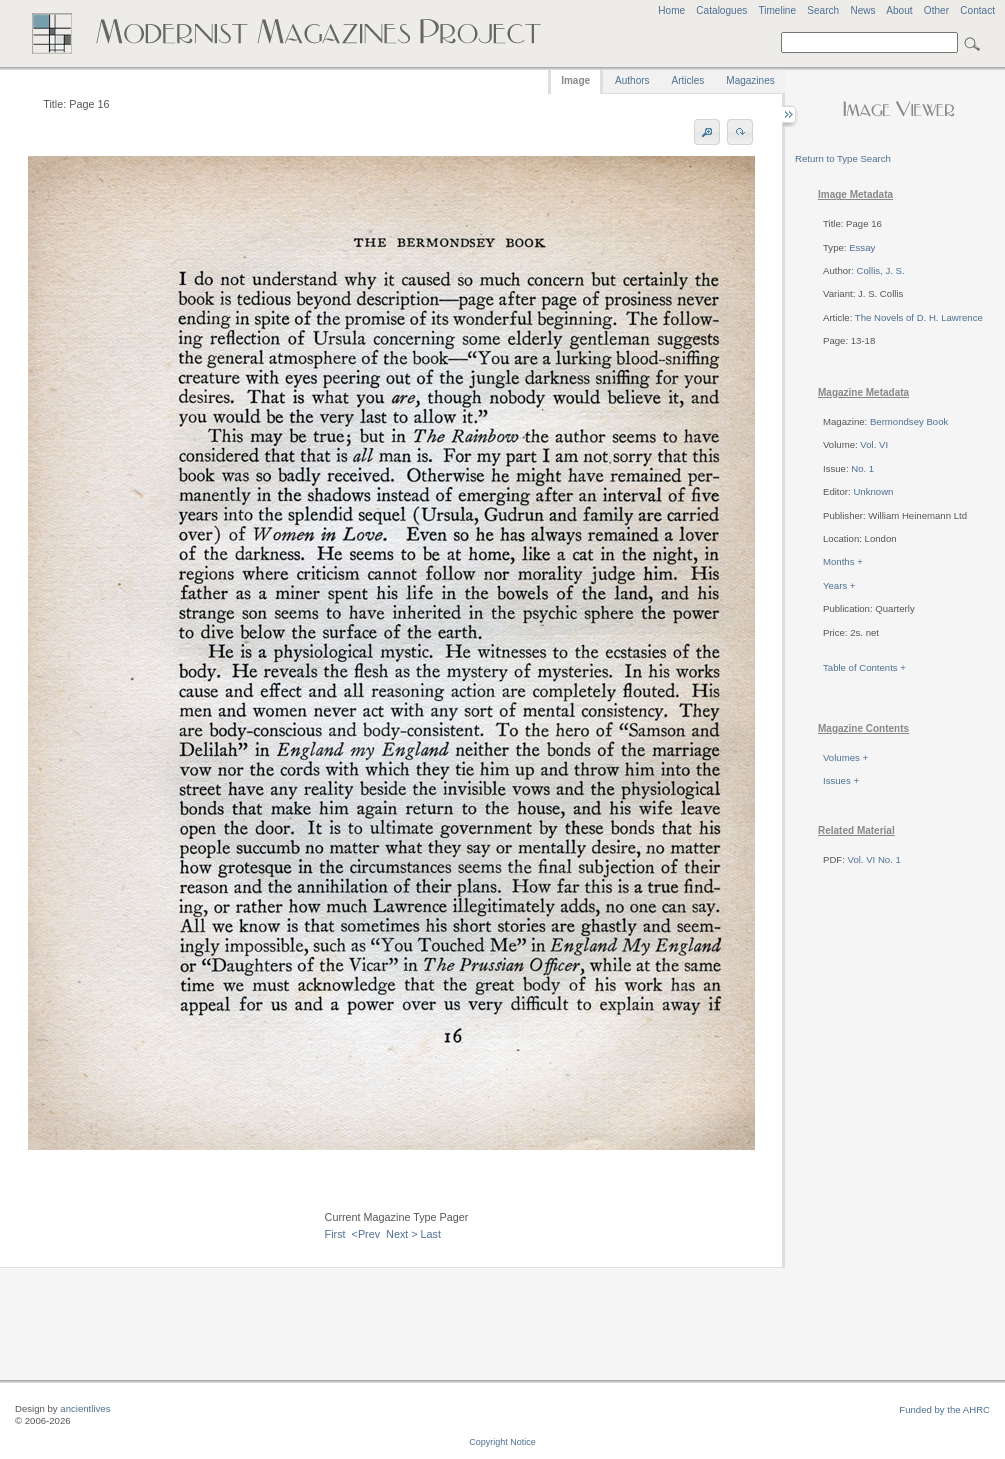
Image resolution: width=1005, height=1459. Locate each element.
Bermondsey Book (909, 421)
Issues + (841, 780)
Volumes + (845, 757)
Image (575, 80)
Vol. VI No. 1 (874, 859)
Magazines (750, 80)
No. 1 (862, 468)
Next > (402, 1234)
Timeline (777, 10)
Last (431, 1234)
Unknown (873, 491)
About (899, 10)
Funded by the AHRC (944, 1409)
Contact (977, 10)
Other (936, 10)
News (862, 10)
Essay (862, 247)
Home (671, 10)
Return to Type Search (843, 158)
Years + (839, 585)
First (335, 1234)
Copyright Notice (502, 1442)
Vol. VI (874, 444)
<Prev (366, 1234)
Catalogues (721, 10)
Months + (843, 561)
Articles (688, 80)
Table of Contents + (864, 667)
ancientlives (85, 1408)
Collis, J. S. (881, 270)
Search (823, 10)
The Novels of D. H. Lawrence (919, 317)
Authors (632, 80)
